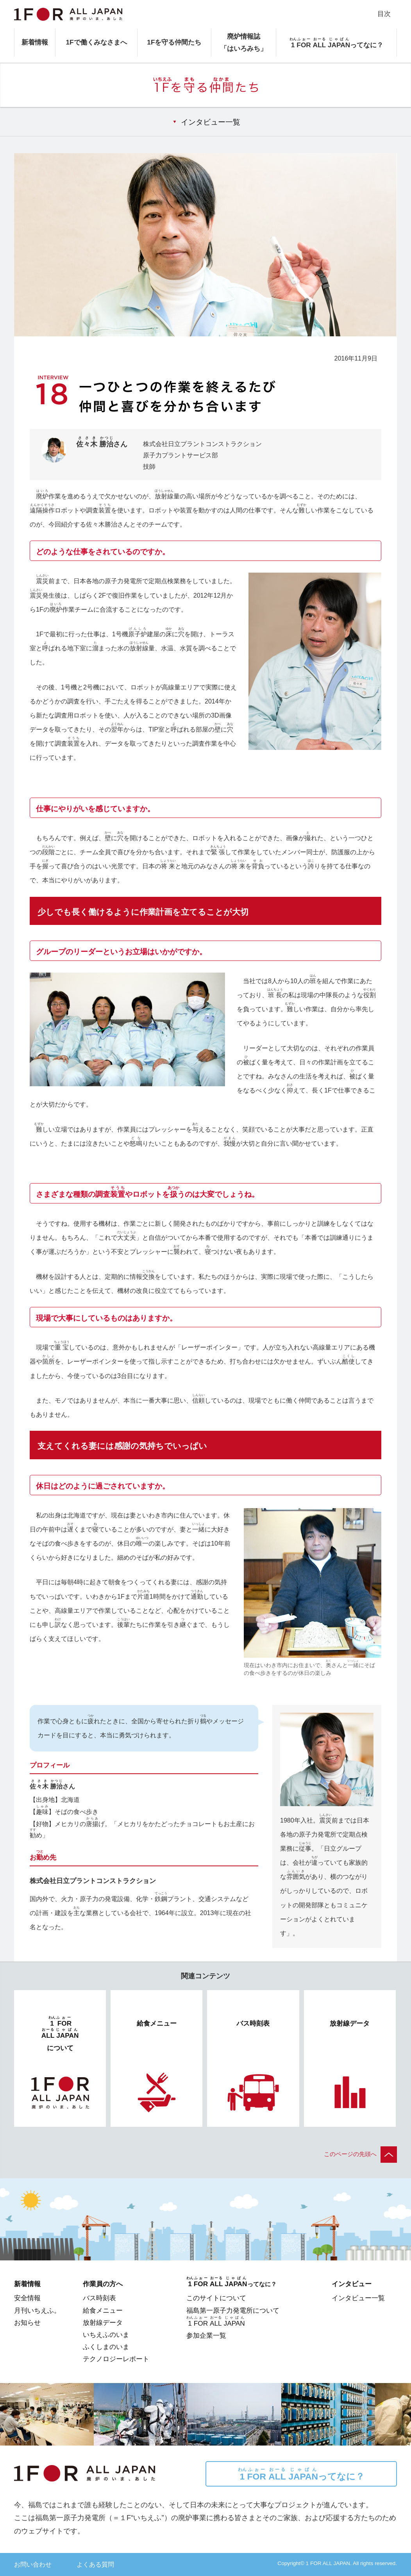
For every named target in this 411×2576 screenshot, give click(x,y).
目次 (384, 14)
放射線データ (103, 2322)
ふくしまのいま (106, 2347)
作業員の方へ (103, 2284)
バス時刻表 (99, 2298)
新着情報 (34, 42)
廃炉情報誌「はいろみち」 (243, 42)
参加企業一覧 (206, 2335)
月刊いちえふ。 (37, 2310)
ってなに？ (301, 2474)
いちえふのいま (106, 2335)
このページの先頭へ (360, 2154)
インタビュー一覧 (210, 122)
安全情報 (27, 2298)
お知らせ (27, 2322)
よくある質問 (95, 2564)
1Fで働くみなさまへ (96, 42)
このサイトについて (216, 2298)
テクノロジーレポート (116, 2359)
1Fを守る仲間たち (174, 42)
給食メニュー (103, 2310)
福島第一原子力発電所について (232, 2310)
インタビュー (352, 2284)
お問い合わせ (33, 2564)
